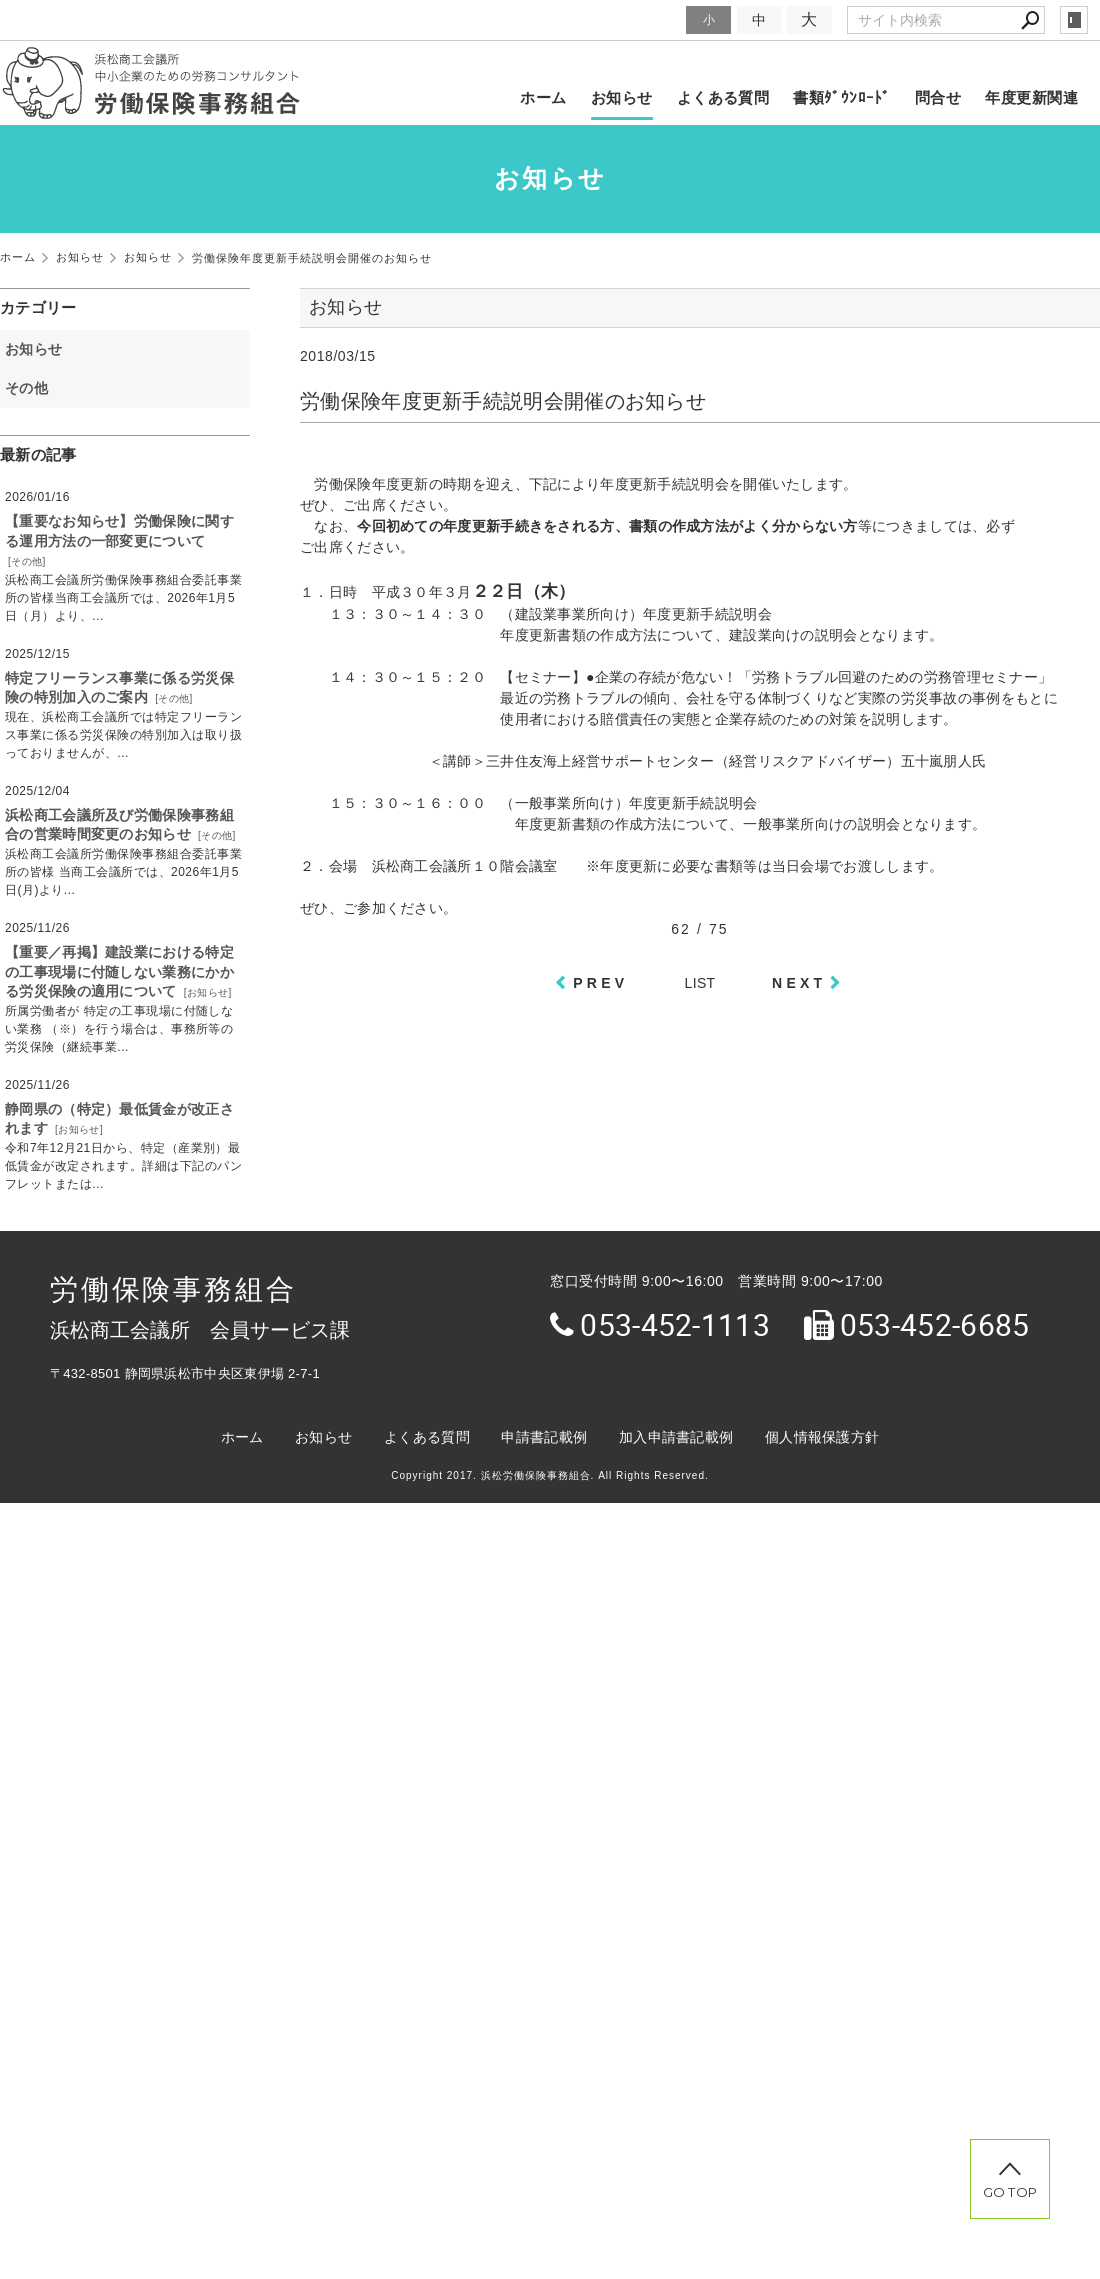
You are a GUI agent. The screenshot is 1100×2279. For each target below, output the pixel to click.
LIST (700, 983)
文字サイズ (646, 19)
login (1074, 20)
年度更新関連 (1031, 97)
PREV (600, 983)
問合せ (938, 97)
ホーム (543, 97)
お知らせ (622, 97)
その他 (33, 388)
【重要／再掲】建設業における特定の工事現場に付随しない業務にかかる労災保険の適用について (119, 971)
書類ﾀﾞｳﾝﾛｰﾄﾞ (842, 97)
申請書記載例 (544, 1437)
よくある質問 (723, 97)
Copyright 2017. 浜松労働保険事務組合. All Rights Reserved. (550, 1475)
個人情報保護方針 (822, 1437)
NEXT (799, 983)
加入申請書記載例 (676, 1437)
